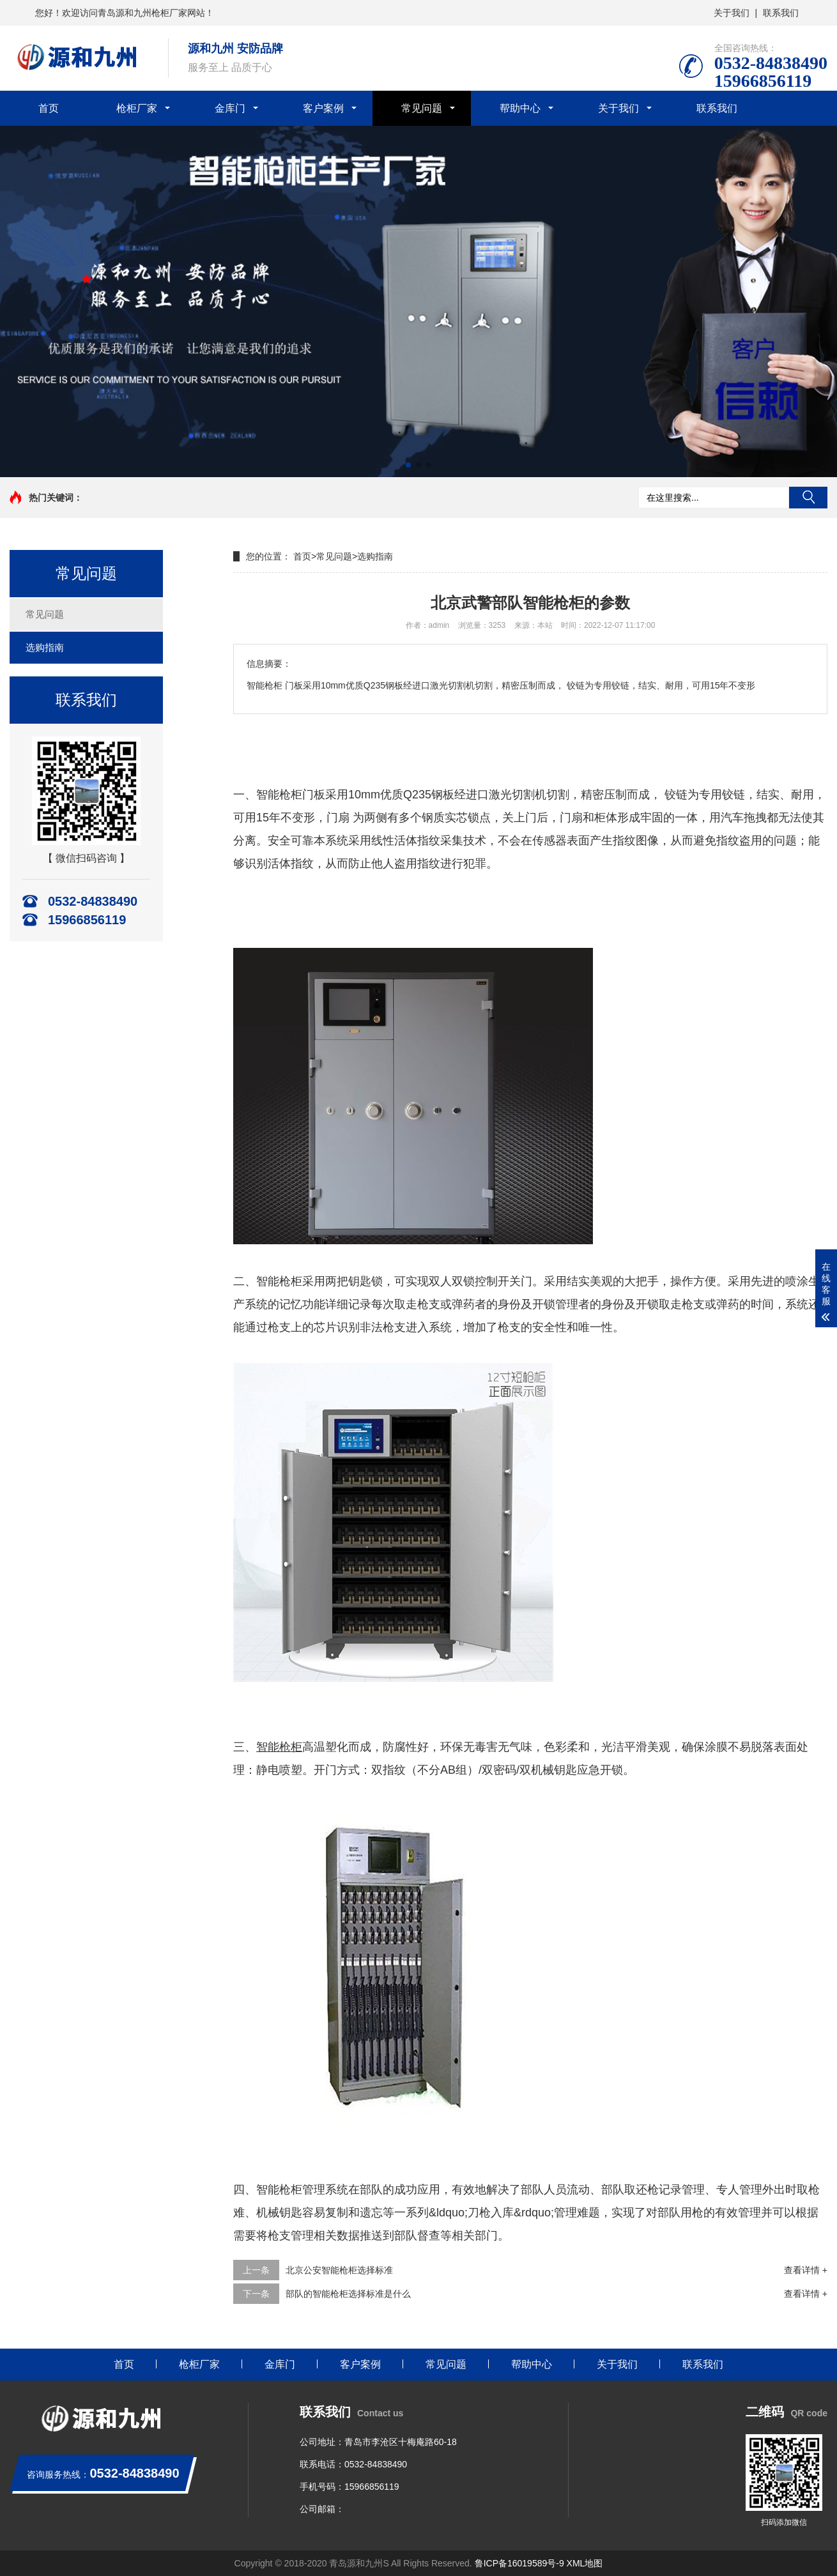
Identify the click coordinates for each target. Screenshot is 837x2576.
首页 (48, 108)
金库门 (230, 108)
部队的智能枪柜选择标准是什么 (348, 2294)
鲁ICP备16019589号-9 (519, 2563)
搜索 (808, 497)
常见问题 (421, 108)
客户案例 (323, 108)
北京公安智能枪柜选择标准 (339, 2270)
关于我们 (731, 13)
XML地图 (585, 2563)
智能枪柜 (279, 794)
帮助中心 (520, 108)
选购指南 (45, 647)
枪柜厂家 (136, 108)
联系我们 (781, 13)
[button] (408, 465)
